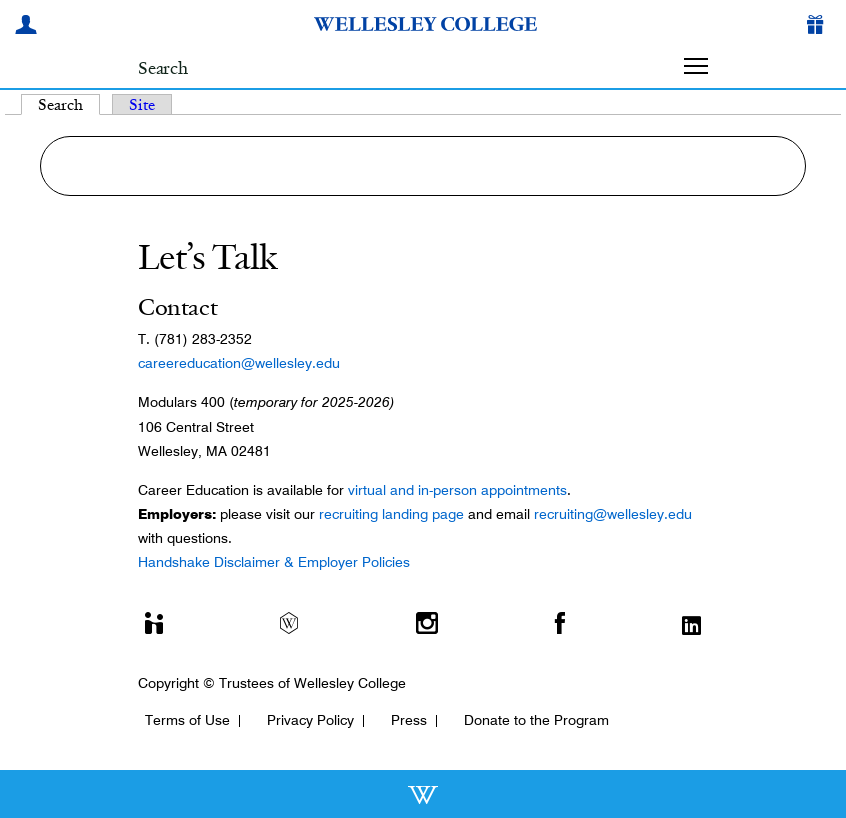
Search (69, 104)
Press (409, 720)
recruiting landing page (391, 514)
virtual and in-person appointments (457, 490)
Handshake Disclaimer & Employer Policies (274, 562)
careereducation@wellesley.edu (239, 363)
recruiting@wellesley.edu (613, 514)
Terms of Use (187, 720)
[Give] (819, 27)
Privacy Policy (310, 720)
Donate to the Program (536, 720)
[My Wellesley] (29, 27)
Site (142, 104)
